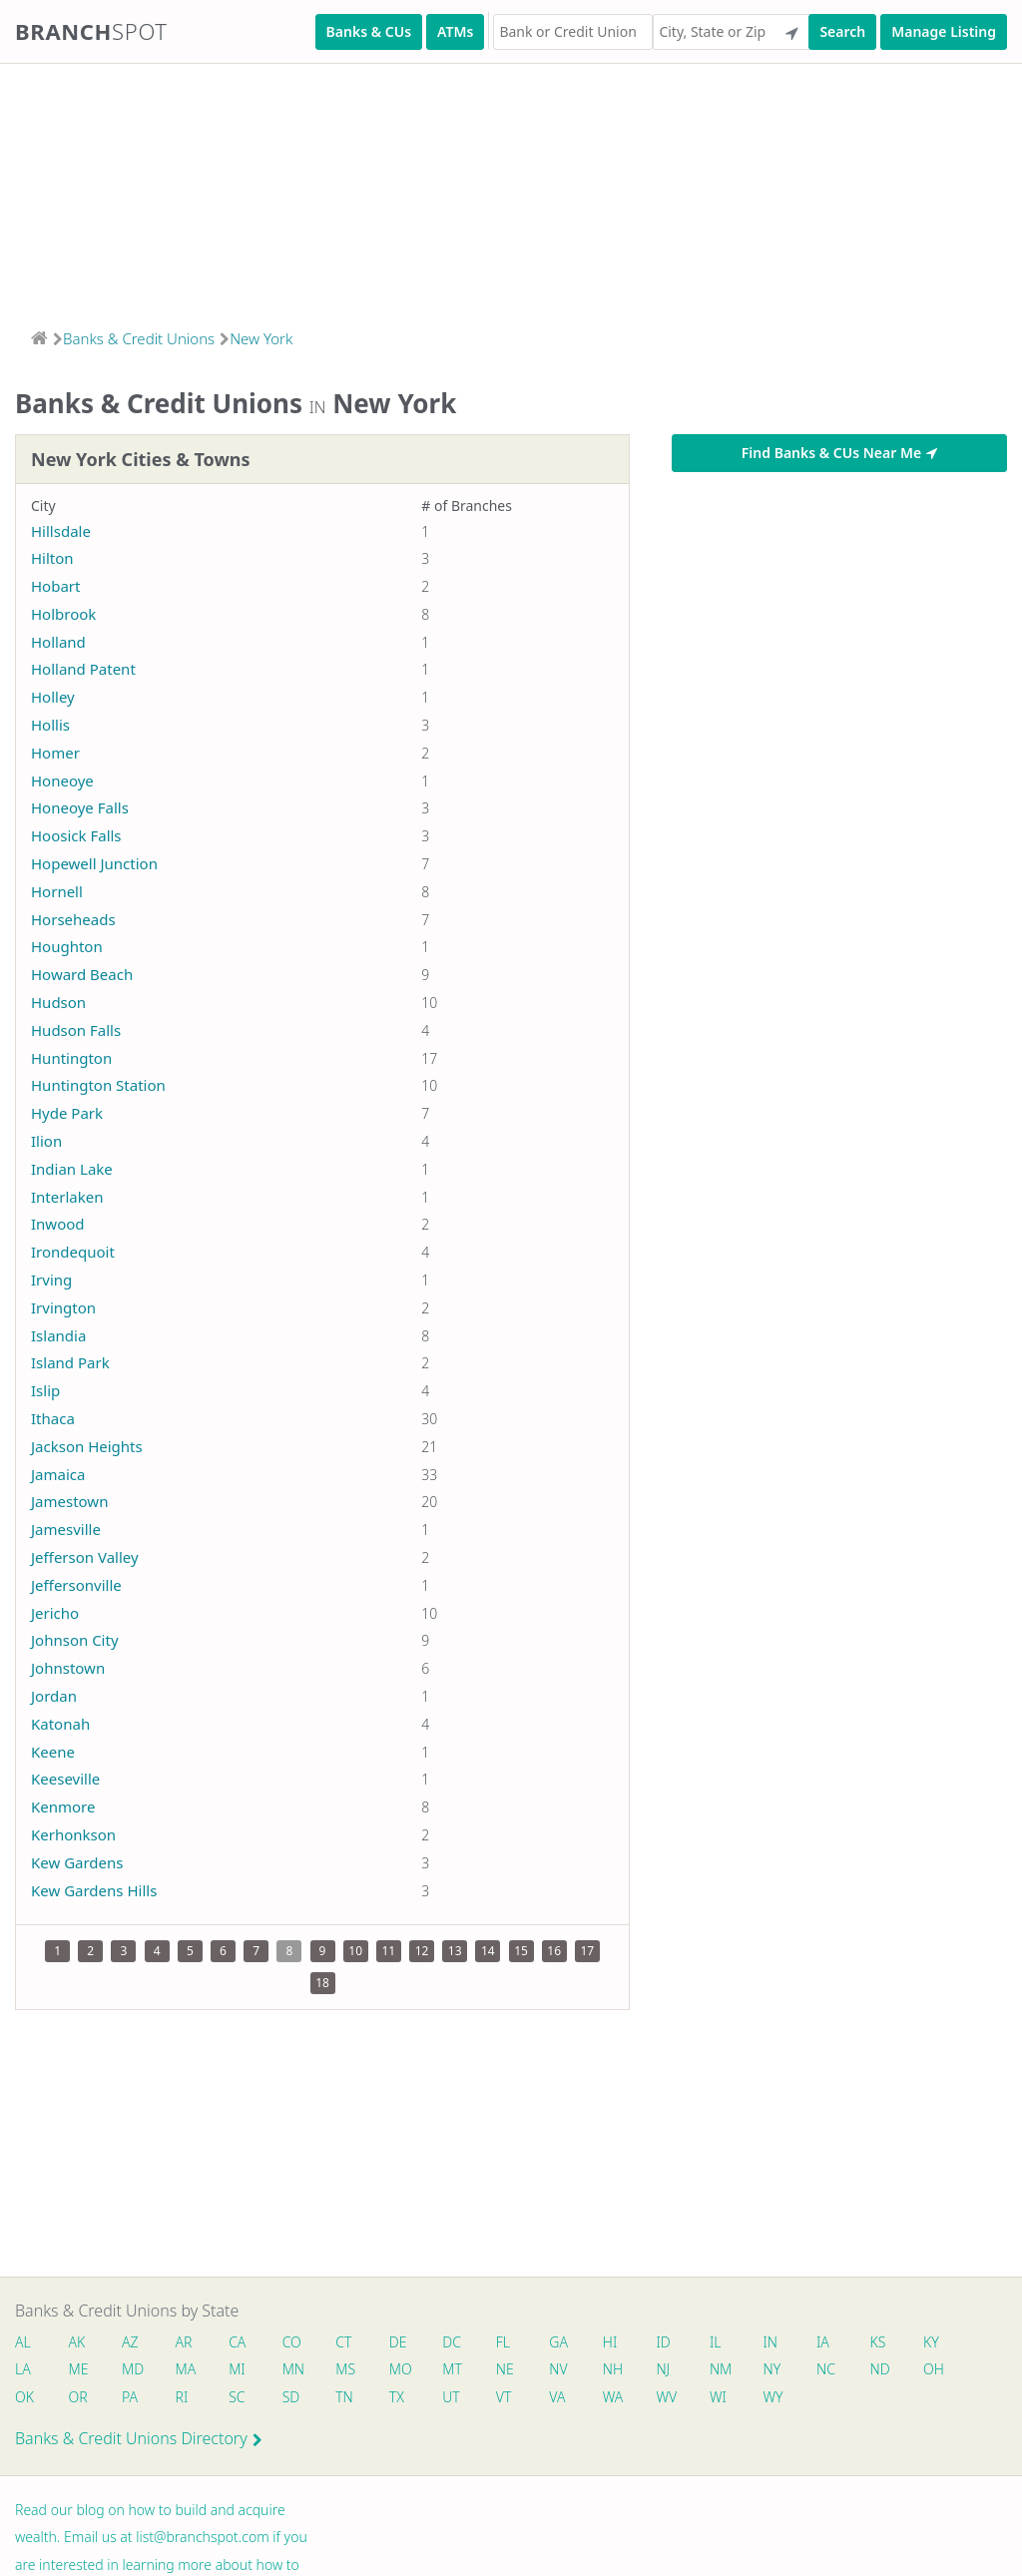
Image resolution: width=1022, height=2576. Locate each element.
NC (835, 2369)
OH (944, 2369)
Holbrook (63, 614)
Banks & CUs (368, 31)
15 (521, 1950)
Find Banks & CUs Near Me (839, 452)
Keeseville (65, 1779)
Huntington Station (98, 1085)
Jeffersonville (76, 1585)
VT (510, 2397)
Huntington (71, 1058)
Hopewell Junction (94, 863)
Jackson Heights (87, 1446)
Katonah (60, 1724)
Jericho (55, 1613)
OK (24, 2397)
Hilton (52, 558)
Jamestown (69, 1501)
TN (348, 2397)
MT (457, 2369)
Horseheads (73, 919)
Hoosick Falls (76, 835)
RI (184, 2397)
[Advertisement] (511, 189)
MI (240, 2369)
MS (349, 2369)
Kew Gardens (77, 1862)
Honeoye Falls (80, 807)
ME (79, 2369)
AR (186, 2341)
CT (347, 2341)
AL (23, 2341)
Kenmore (63, 1806)
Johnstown (68, 1668)
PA (131, 2397)
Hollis (50, 725)
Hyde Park (67, 1113)
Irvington (63, 1307)
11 (388, 1950)
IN (778, 2341)
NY (780, 2369)
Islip (45, 1390)
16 (554, 1950)
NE (511, 2369)
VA (564, 2397)
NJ (671, 2369)
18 (322, 1982)
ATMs (455, 31)
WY (781, 2397)
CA (240, 2341)
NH (620, 2369)
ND (890, 2369)
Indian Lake (72, 1169)
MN (295, 2369)
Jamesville (66, 1529)
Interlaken (67, 1197)
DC (456, 2341)
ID (671, 2341)
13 (455, 1950)
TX (400, 2397)
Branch (91, 31)
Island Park (70, 1362)
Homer (55, 753)
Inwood (58, 1224)
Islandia (58, 1335)
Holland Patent (83, 669)
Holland (58, 642)
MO (403, 2369)
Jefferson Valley (85, 1557)
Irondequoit (73, 1252)
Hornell (57, 891)
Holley (53, 697)
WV (674, 2397)
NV (565, 2369)
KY (942, 2341)
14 (488, 1950)
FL (509, 2341)
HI (617, 2341)
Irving (51, 1279)
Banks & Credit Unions (139, 338)
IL (724, 2341)
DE (402, 2341)
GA (565, 2341)
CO (294, 2341)
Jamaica (58, 1474)
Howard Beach (82, 974)
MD (133, 2369)
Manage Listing (943, 31)
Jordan (54, 1696)
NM (728, 2369)
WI (726, 2397)
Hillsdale (61, 531)
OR (78, 2397)
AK (77, 2341)
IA (832, 2341)
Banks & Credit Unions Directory (138, 2440)
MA (188, 2369)
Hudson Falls (76, 1030)
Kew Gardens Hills (94, 1890)
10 (355, 1950)
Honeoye (62, 780)
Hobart (55, 586)
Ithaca (53, 1418)
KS (888, 2341)
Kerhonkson (73, 1834)
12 (422, 1950)
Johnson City (75, 1640)
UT (456, 2397)
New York (261, 338)
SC (240, 2397)
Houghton (67, 946)
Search (842, 31)
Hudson (58, 1002)
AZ (131, 2341)
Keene (53, 1752)
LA (23, 2369)
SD (294, 2397)
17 (588, 1950)
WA (620, 2397)
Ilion (46, 1141)
